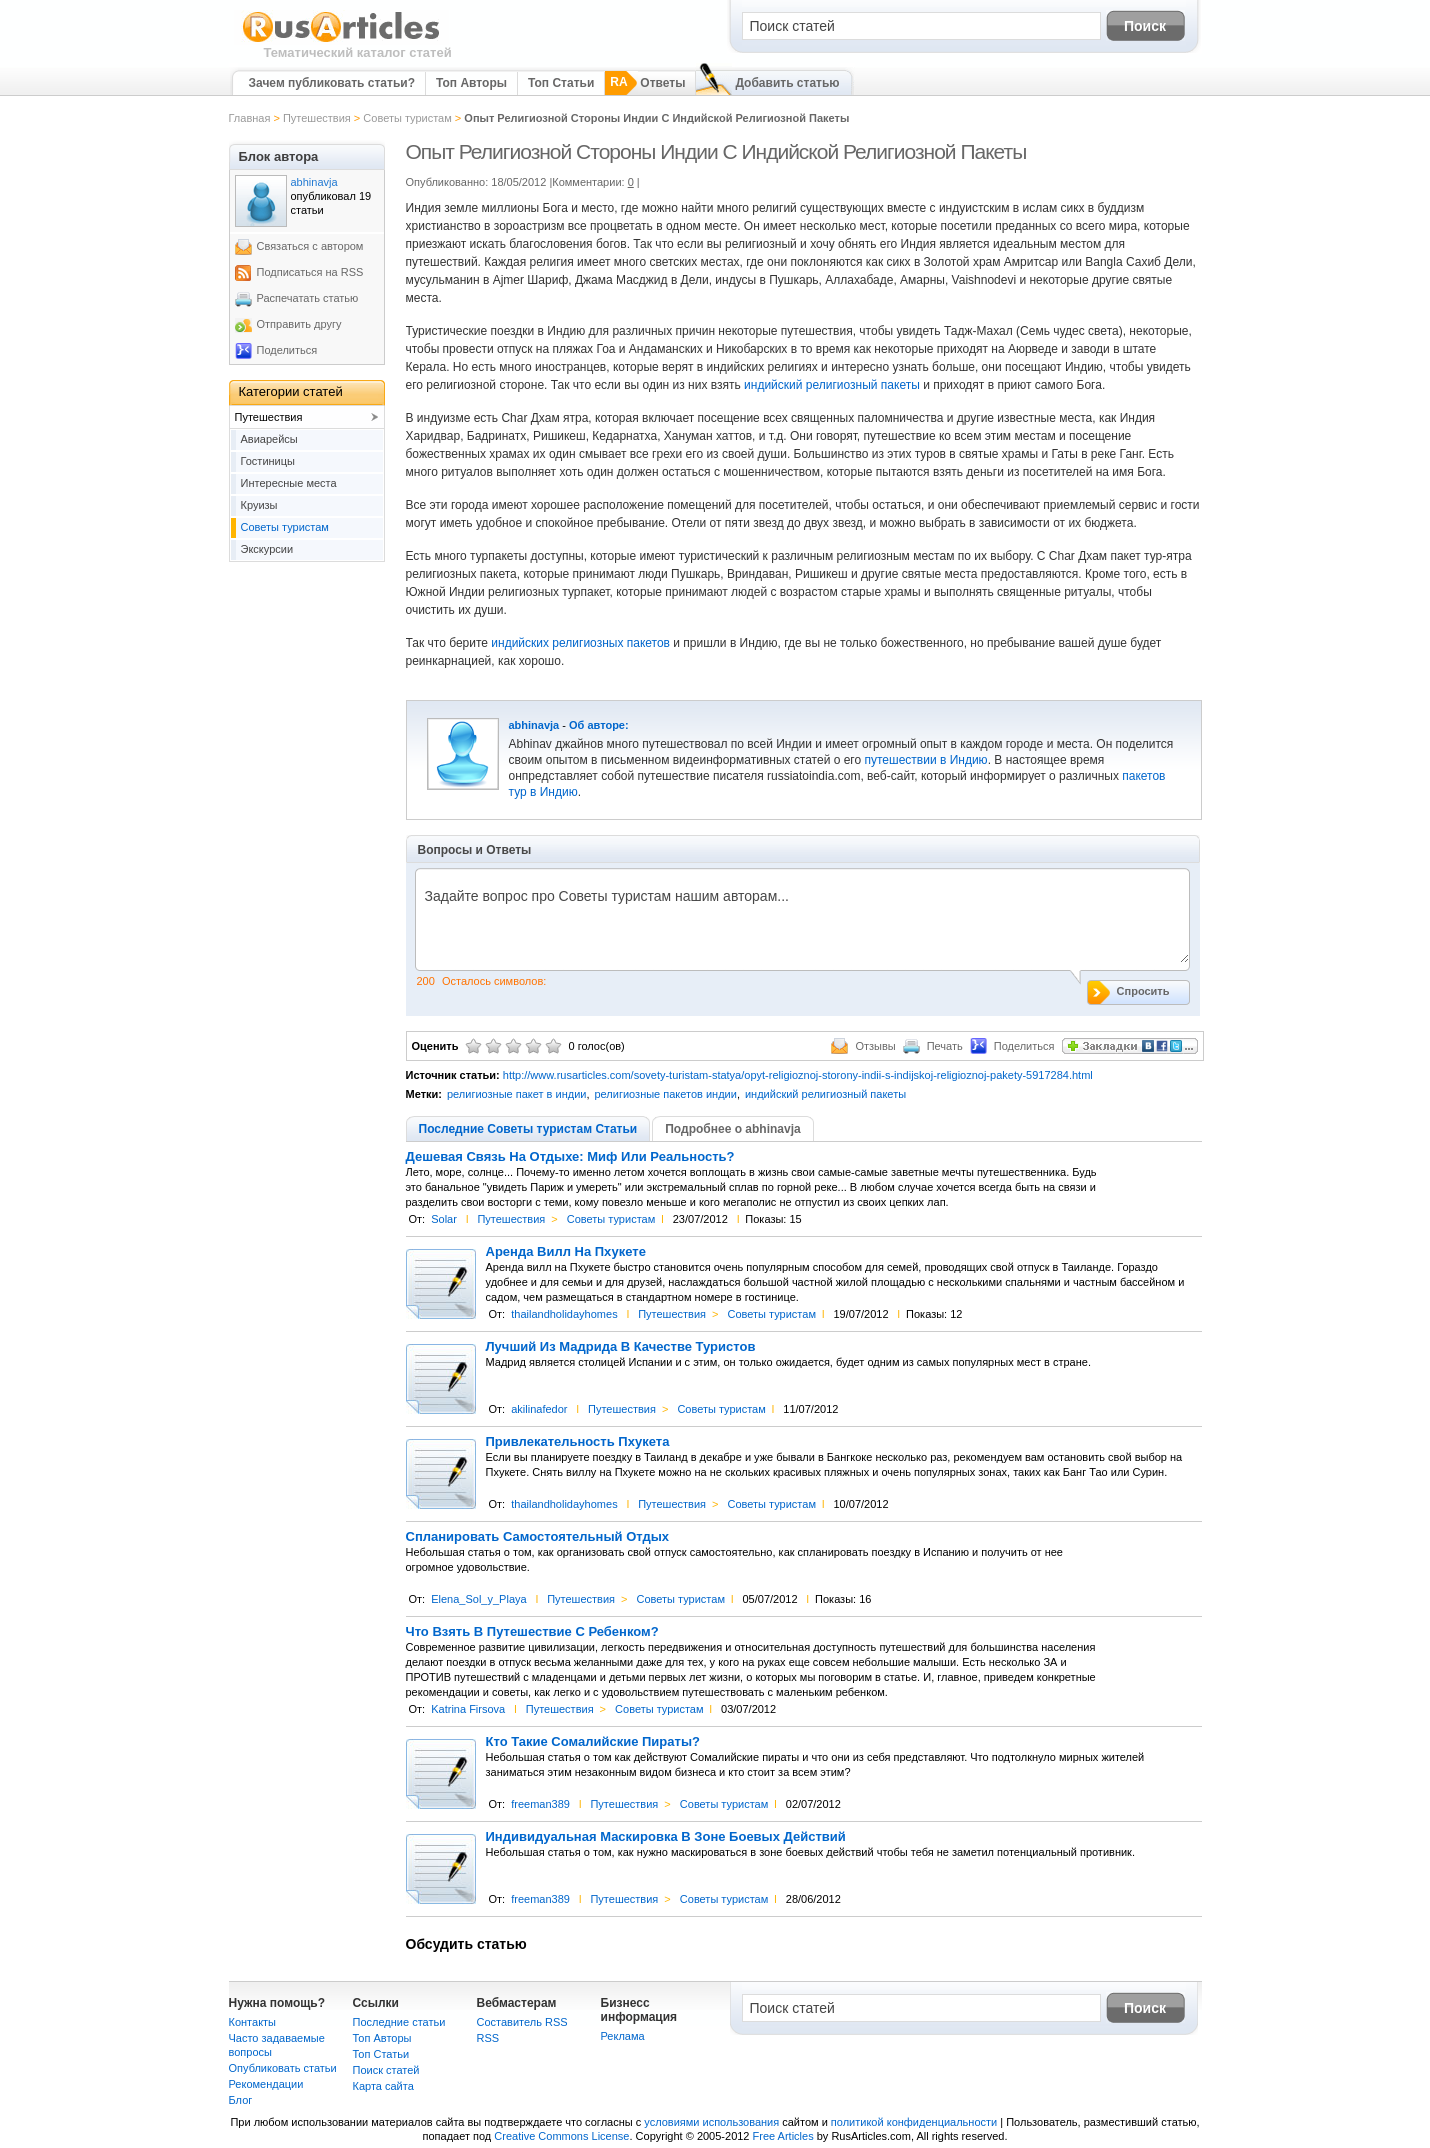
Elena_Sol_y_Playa (478, 1599)
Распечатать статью (308, 298)
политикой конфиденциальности (914, 2122)
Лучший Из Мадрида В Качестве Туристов (621, 1347)
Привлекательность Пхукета (578, 1442)
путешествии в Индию (926, 760)
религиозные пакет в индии (516, 1094)
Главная (250, 118)
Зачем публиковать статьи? (332, 83)
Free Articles (783, 2136)
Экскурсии (267, 549)
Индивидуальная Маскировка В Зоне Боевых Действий (666, 1837)
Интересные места (289, 483)
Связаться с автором (310, 246)
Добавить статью (787, 83)
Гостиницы (268, 461)
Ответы (662, 83)
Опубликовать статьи (283, 2068)
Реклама (623, 2036)
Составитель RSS (522, 2022)
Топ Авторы (471, 83)
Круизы (259, 505)
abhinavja (534, 725)
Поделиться (287, 350)
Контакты (253, 2022)
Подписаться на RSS (310, 272)
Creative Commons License (561, 2136)
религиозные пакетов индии (666, 1094)
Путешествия (317, 118)
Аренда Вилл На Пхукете (566, 1252)
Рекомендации (266, 2084)
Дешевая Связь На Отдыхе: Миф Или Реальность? (570, 1157)
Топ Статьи (561, 83)
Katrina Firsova (468, 1709)
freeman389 (540, 1804)
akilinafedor (539, 1409)
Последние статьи (399, 2022)
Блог (241, 2100)
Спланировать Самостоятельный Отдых (538, 1537)
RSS (488, 2038)
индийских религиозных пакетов (579, 643)
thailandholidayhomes (564, 1314)
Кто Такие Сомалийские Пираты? (593, 1742)
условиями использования (711, 2122)
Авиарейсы (269, 439)
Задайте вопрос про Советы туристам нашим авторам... (802, 925)
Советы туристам (407, 118)
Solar (444, 1219)
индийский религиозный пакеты (832, 385)
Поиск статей (386, 2070)
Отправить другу (299, 324)
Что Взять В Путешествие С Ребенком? (532, 1632)
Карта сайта (383, 2086)
